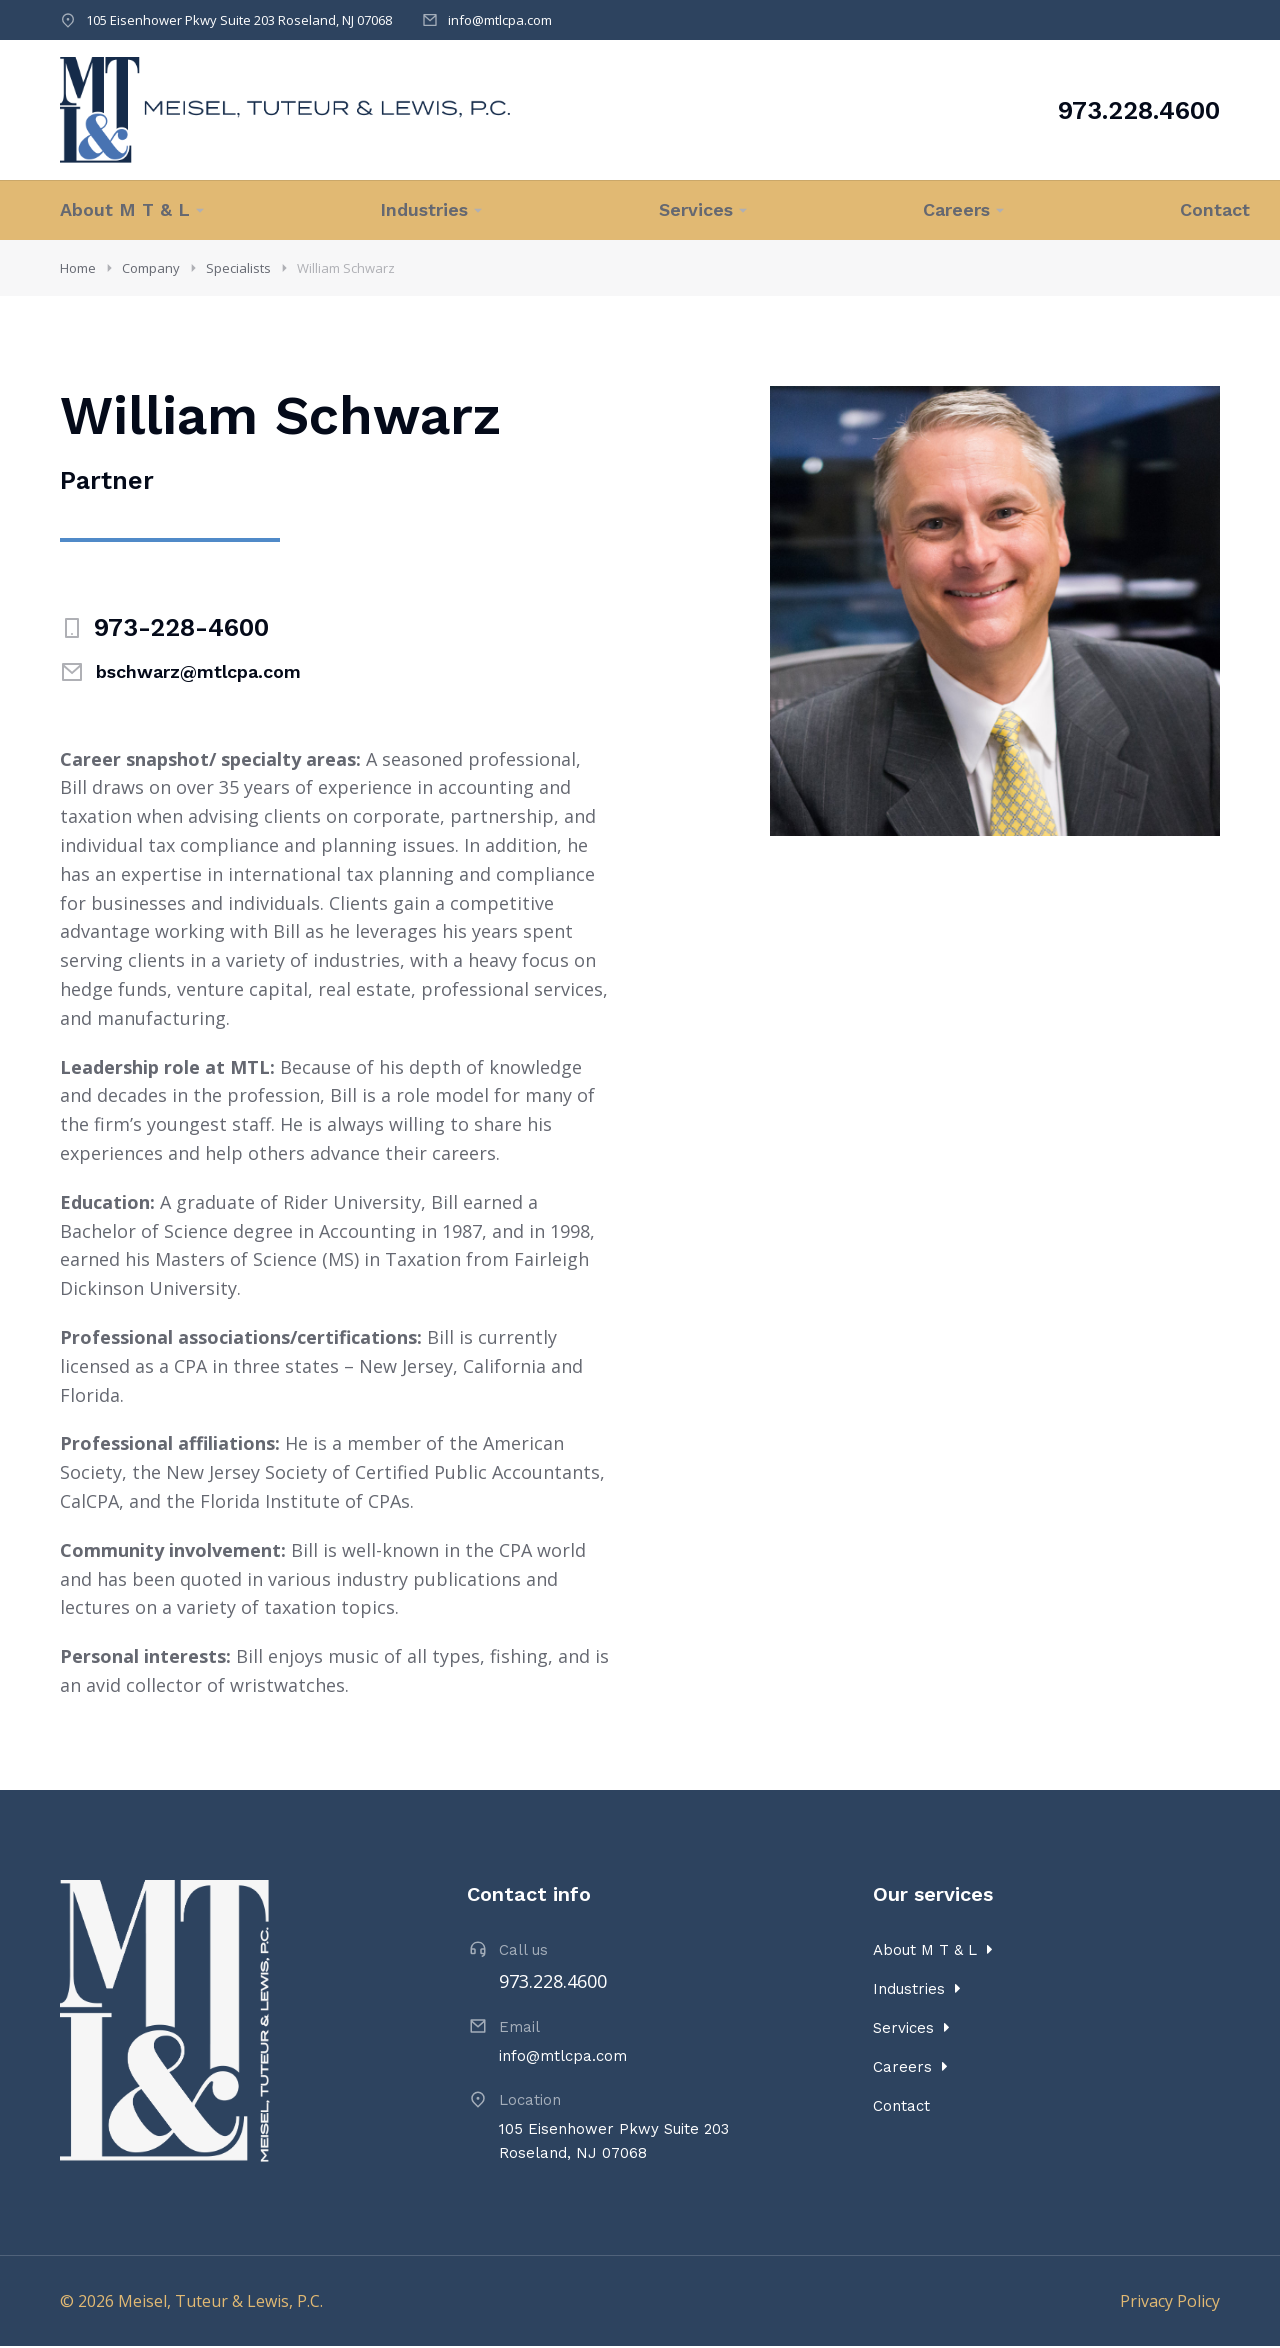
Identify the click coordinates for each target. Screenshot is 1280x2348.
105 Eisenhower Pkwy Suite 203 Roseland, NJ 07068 (239, 20)
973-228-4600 (181, 629)
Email (519, 2029)
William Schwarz (346, 268)
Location (530, 2102)
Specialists (238, 268)
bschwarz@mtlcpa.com (198, 673)
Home (78, 268)
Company (151, 268)
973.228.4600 (1139, 110)
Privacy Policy (1170, 2303)
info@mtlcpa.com (500, 20)
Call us (523, 1952)
